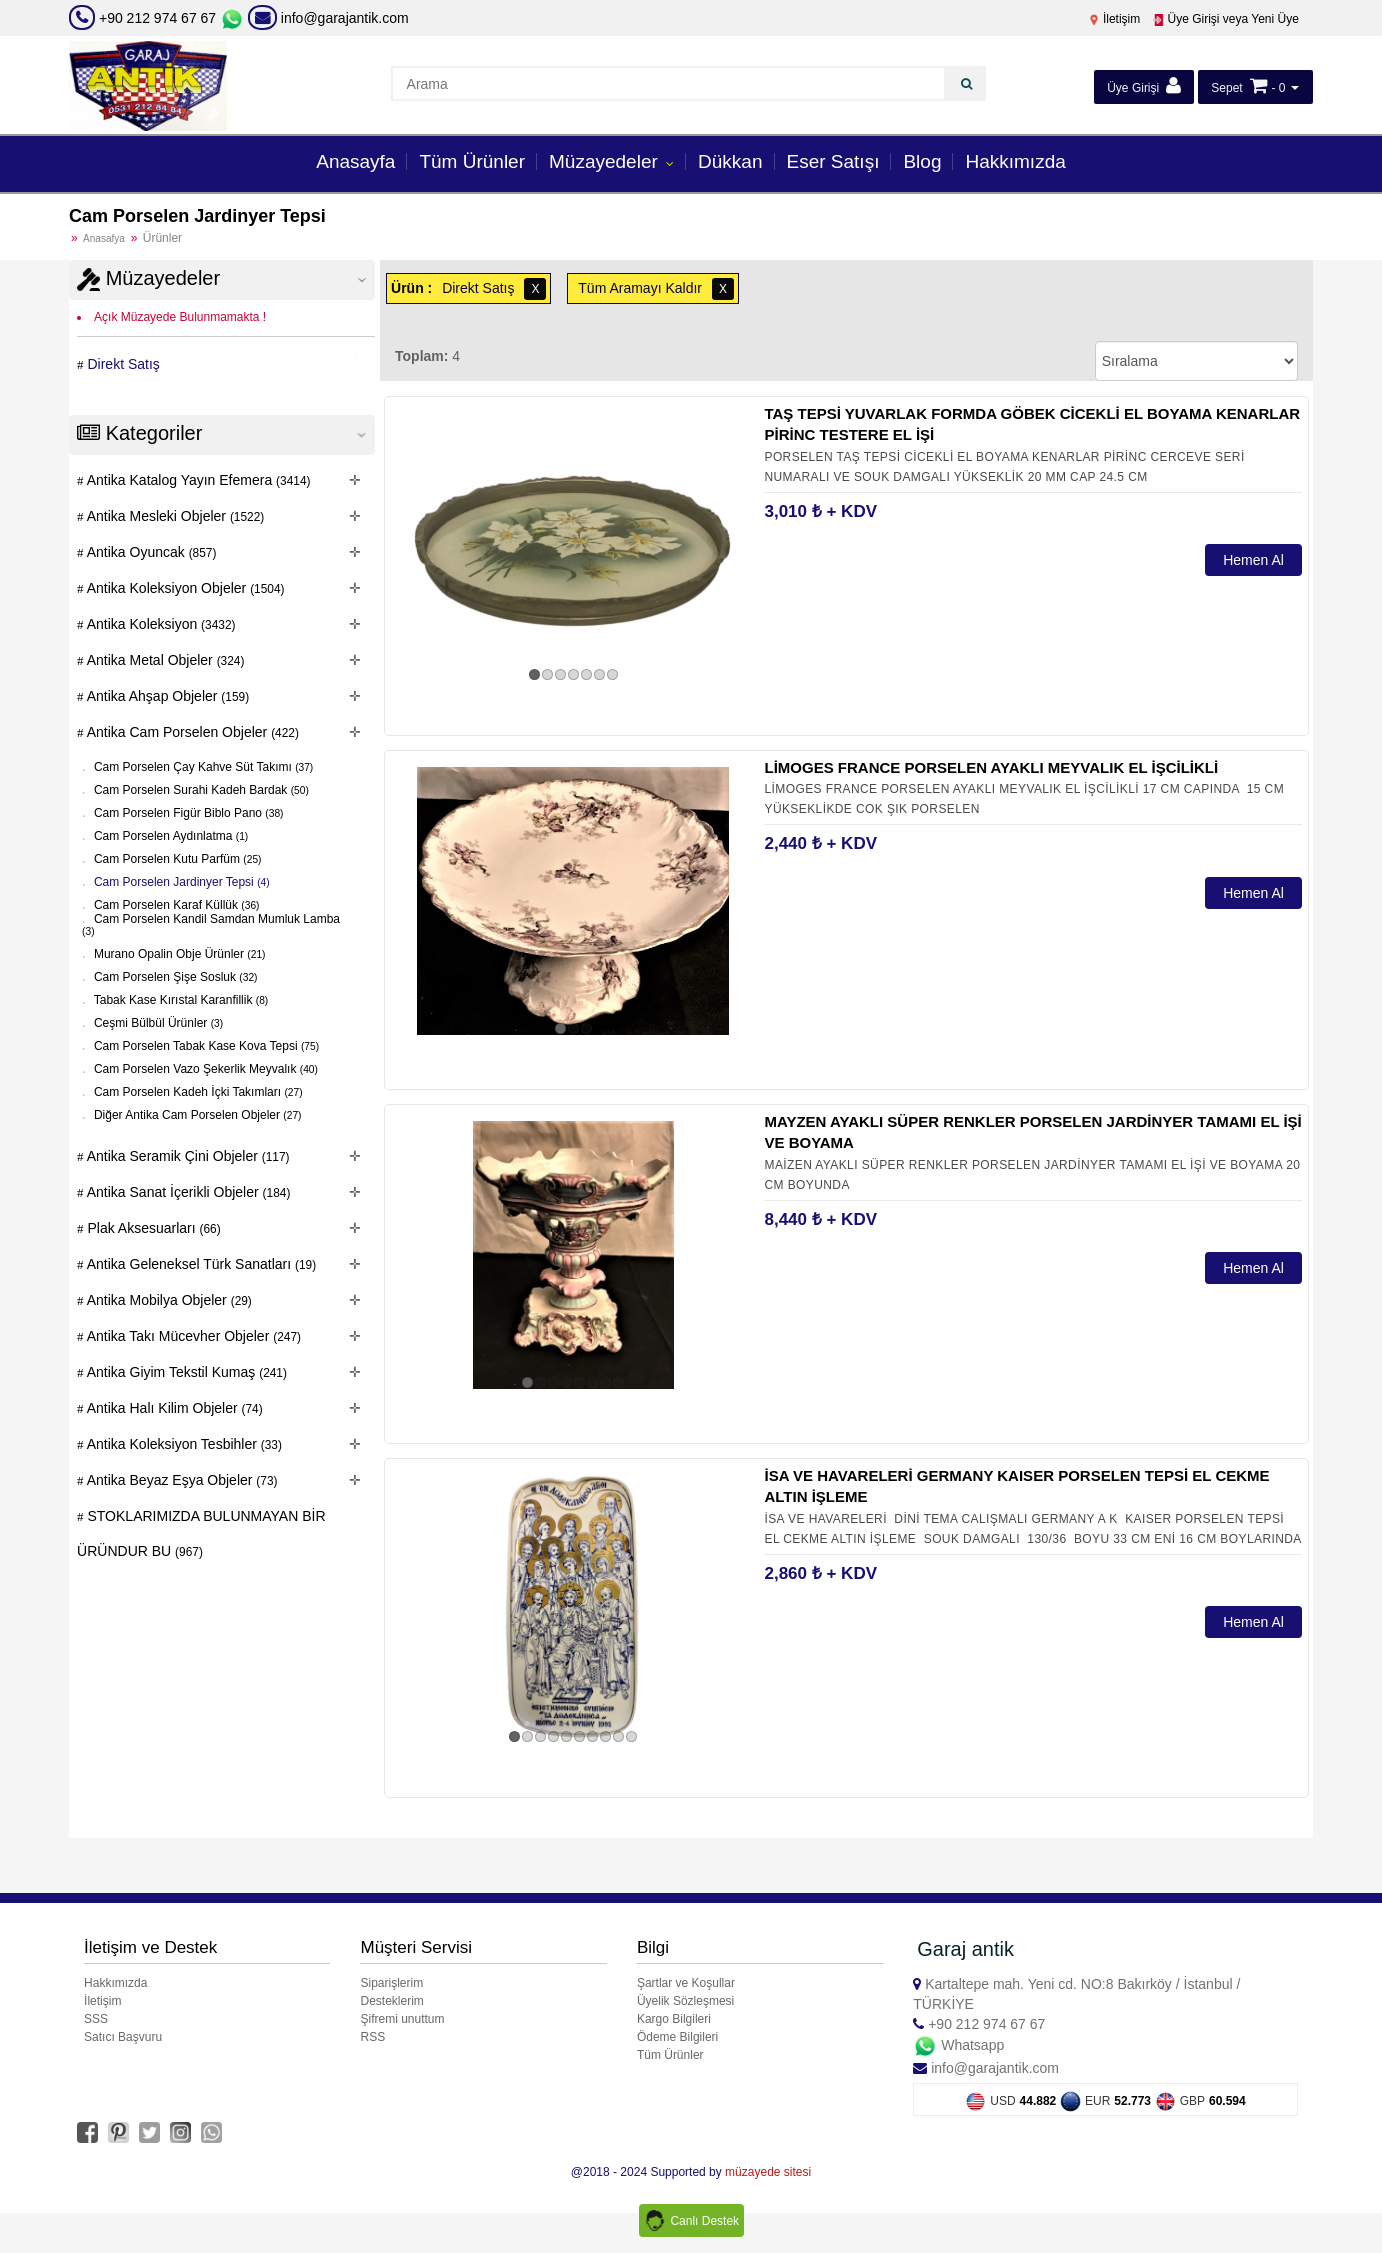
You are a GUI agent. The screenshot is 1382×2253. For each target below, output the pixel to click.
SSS (96, 2019)
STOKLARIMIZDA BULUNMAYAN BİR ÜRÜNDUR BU (201, 1533)
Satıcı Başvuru (123, 2037)
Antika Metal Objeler (164, 660)
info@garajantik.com (328, 18)
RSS (372, 2037)
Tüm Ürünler (472, 161)
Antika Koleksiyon (160, 624)
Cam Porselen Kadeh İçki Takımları (197, 1092)
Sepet (1226, 88)
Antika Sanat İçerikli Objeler (187, 1192)
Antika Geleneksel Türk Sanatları (200, 1264)
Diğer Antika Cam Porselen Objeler (196, 1115)
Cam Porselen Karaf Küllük (175, 905)
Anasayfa (355, 161)
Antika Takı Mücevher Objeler (192, 1336)
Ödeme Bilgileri (677, 2037)
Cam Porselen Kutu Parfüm (176, 859)
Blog (922, 161)
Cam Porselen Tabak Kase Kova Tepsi (205, 1046)
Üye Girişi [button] (1143, 85)
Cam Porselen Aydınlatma (170, 836)
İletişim (1114, 19)
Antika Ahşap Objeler (167, 696)
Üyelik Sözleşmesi (685, 2001)
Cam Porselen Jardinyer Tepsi (180, 882)
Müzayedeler (606, 161)
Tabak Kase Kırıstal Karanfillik (180, 1000)
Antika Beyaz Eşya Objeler (181, 1480)
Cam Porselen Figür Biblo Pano (187, 813)
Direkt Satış (122, 364)
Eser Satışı (833, 161)
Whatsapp (958, 2045)
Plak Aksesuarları (152, 1228)
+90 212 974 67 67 (157, 18)
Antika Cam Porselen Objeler (191, 732)
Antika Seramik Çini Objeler (187, 1156)
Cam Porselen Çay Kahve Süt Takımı (202, 767)
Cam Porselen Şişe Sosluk (174, 977)
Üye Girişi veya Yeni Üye (1225, 19)
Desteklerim (391, 2001)
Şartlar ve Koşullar (686, 1983)
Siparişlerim (391, 1983)
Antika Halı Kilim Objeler (173, 1408)
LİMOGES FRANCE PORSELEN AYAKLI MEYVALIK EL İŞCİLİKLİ (991, 767)
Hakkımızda (1015, 161)
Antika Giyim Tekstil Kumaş (185, 1372)
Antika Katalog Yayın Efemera (197, 480)
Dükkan (730, 161)
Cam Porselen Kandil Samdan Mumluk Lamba (211, 924)
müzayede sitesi (768, 2172)
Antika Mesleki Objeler (174, 516)
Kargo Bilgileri (674, 2019)
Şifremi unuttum (402, 2019)
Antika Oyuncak (150, 552)
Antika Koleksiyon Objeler (184, 588)
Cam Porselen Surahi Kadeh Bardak (200, 790)
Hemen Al (1253, 560)
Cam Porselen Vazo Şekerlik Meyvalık (204, 1069)
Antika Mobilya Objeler (168, 1300)
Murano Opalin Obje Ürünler (178, 954)
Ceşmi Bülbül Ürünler (157, 1023)
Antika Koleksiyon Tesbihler (183, 1444)
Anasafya (104, 238)
